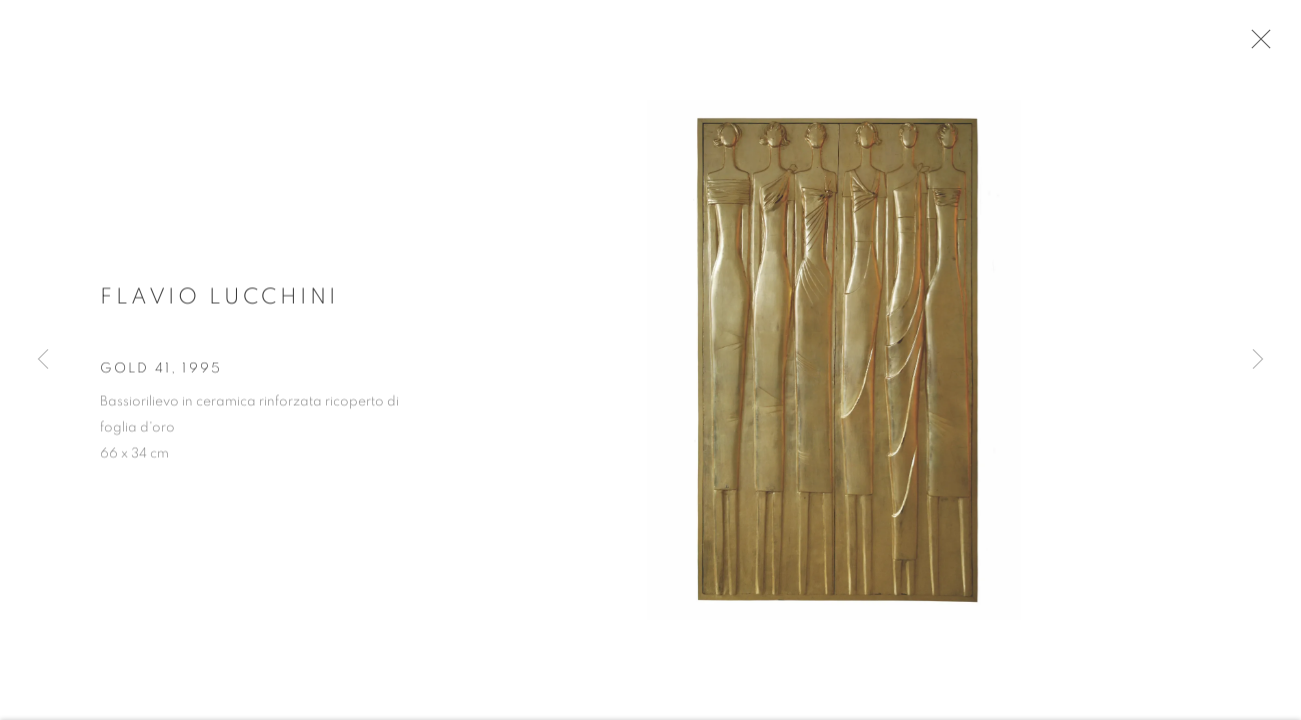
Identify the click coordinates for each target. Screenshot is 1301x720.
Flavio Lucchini (219, 302)
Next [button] (1258, 360)
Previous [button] (43, 360)
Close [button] (1261, 45)
